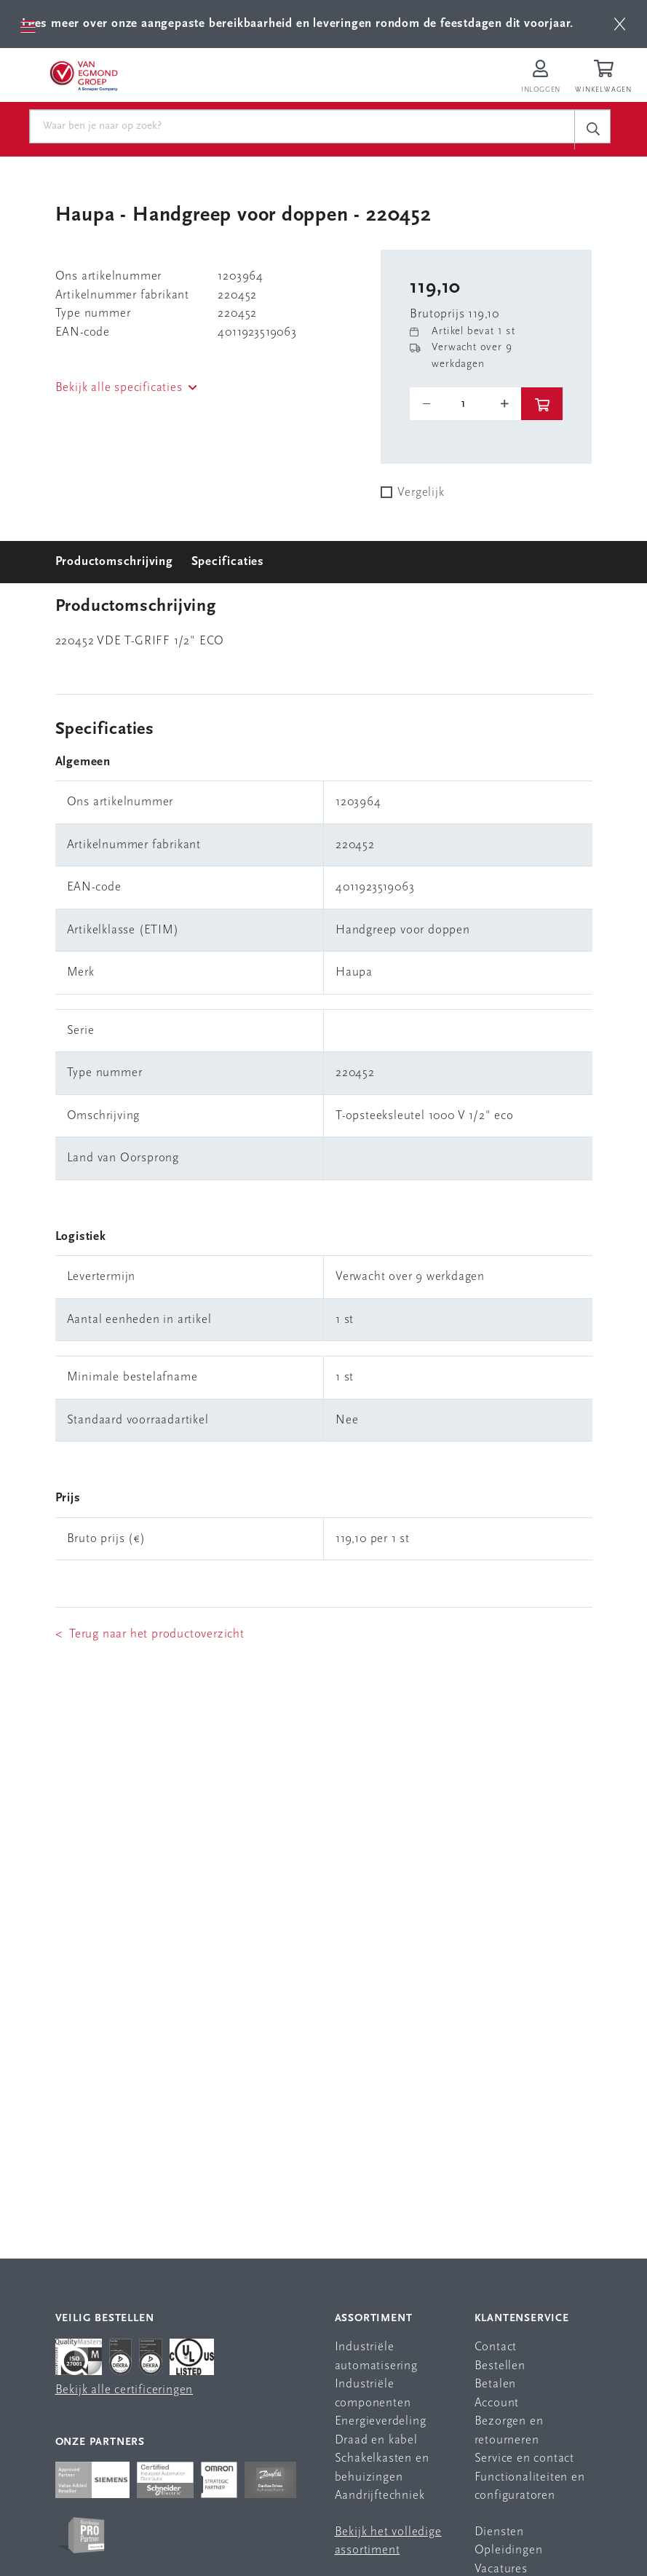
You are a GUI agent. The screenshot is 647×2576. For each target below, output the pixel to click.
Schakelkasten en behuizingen (382, 2468)
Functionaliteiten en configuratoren (530, 2486)
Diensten (499, 2532)
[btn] (619, 24)
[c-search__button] (592, 129)
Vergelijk (420, 492)
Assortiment (374, 2318)
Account (497, 2403)
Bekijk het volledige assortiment (388, 2541)
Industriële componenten (373, 2393)
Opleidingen (509, 2550)
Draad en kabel (376, 2440)
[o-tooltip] (465, 404)
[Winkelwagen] (605, 77)
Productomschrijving (114, 562)
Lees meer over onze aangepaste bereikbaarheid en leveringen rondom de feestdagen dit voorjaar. (297, 23)
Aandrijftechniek (380, 2495)
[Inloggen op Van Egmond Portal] (540, 77)
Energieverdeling (380, 2421)
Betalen (496, 2384)
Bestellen (500, 2366)
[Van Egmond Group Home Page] (85, 75)
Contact (496, 2347)
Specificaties (227, 562)
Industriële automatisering (376, 2356)
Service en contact (524, 2458)
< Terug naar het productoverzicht (150, 1634)
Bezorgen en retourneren (509, 2430)
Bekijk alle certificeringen (124, 2390)
